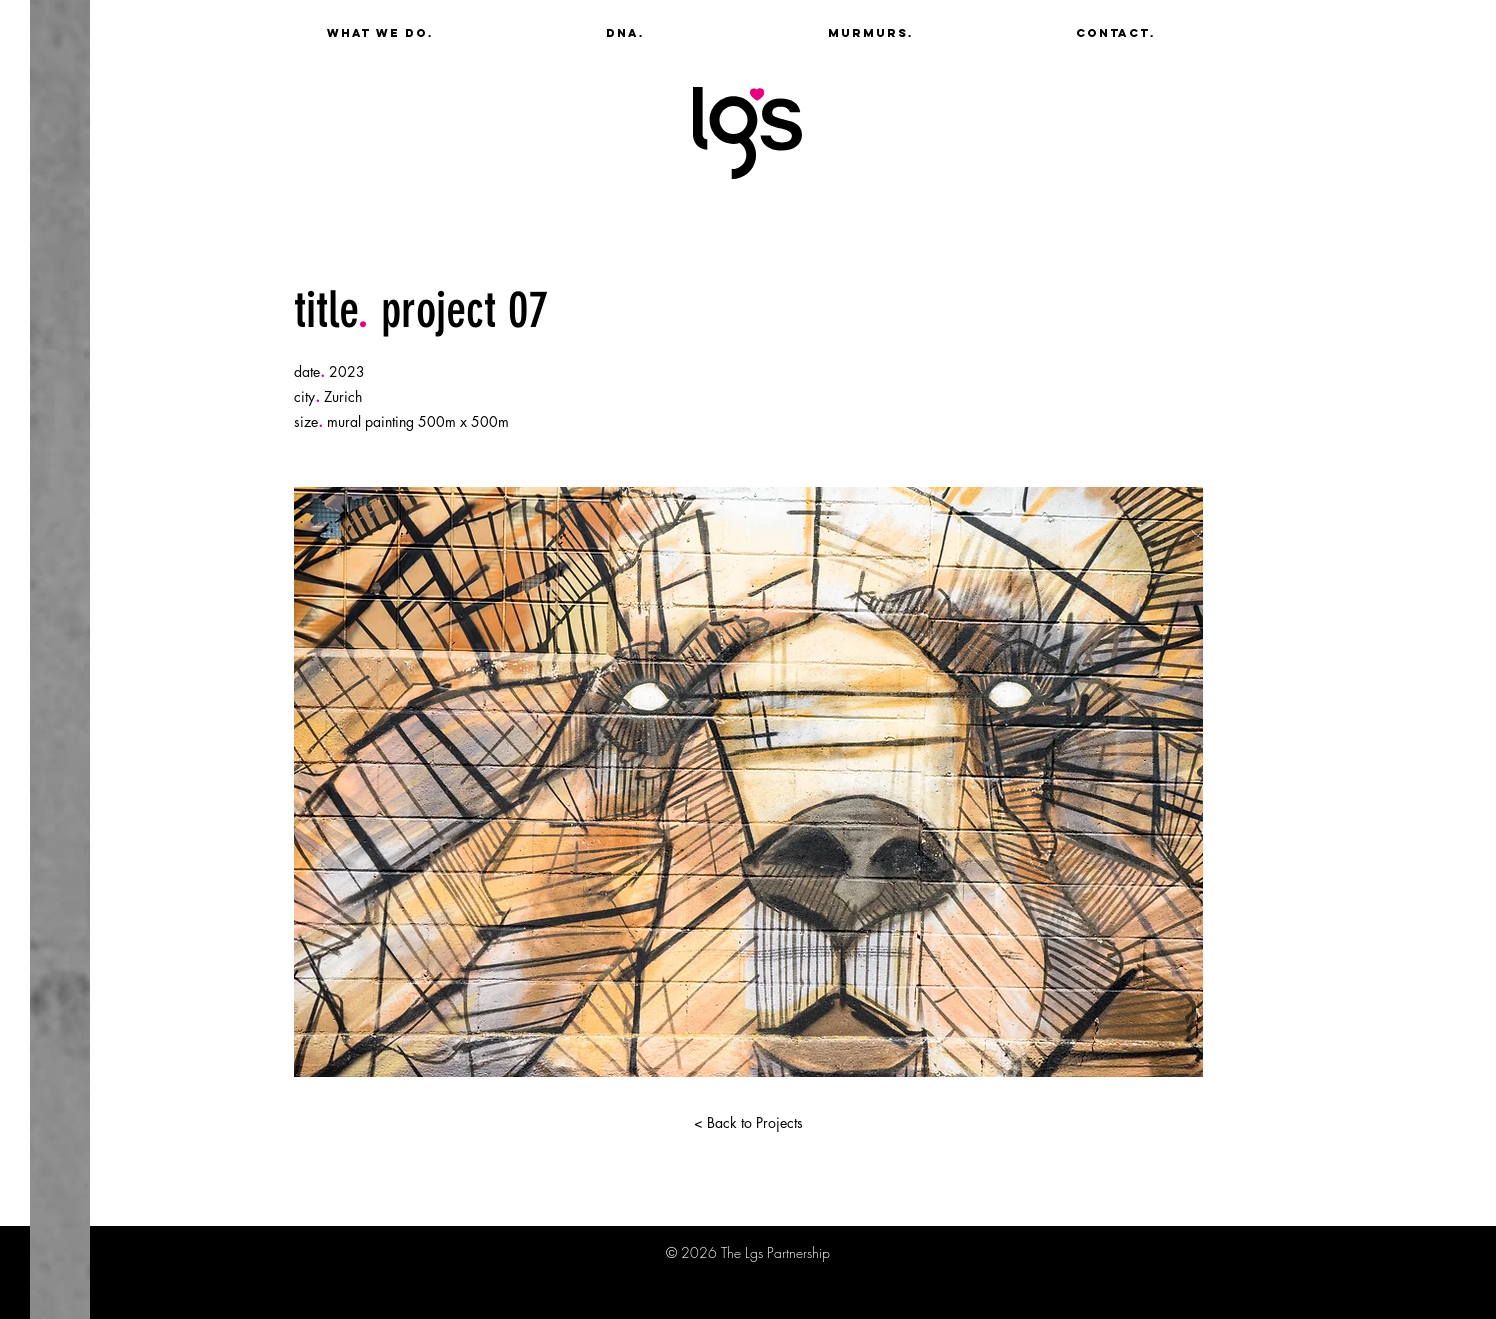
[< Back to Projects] (748, 1123)
